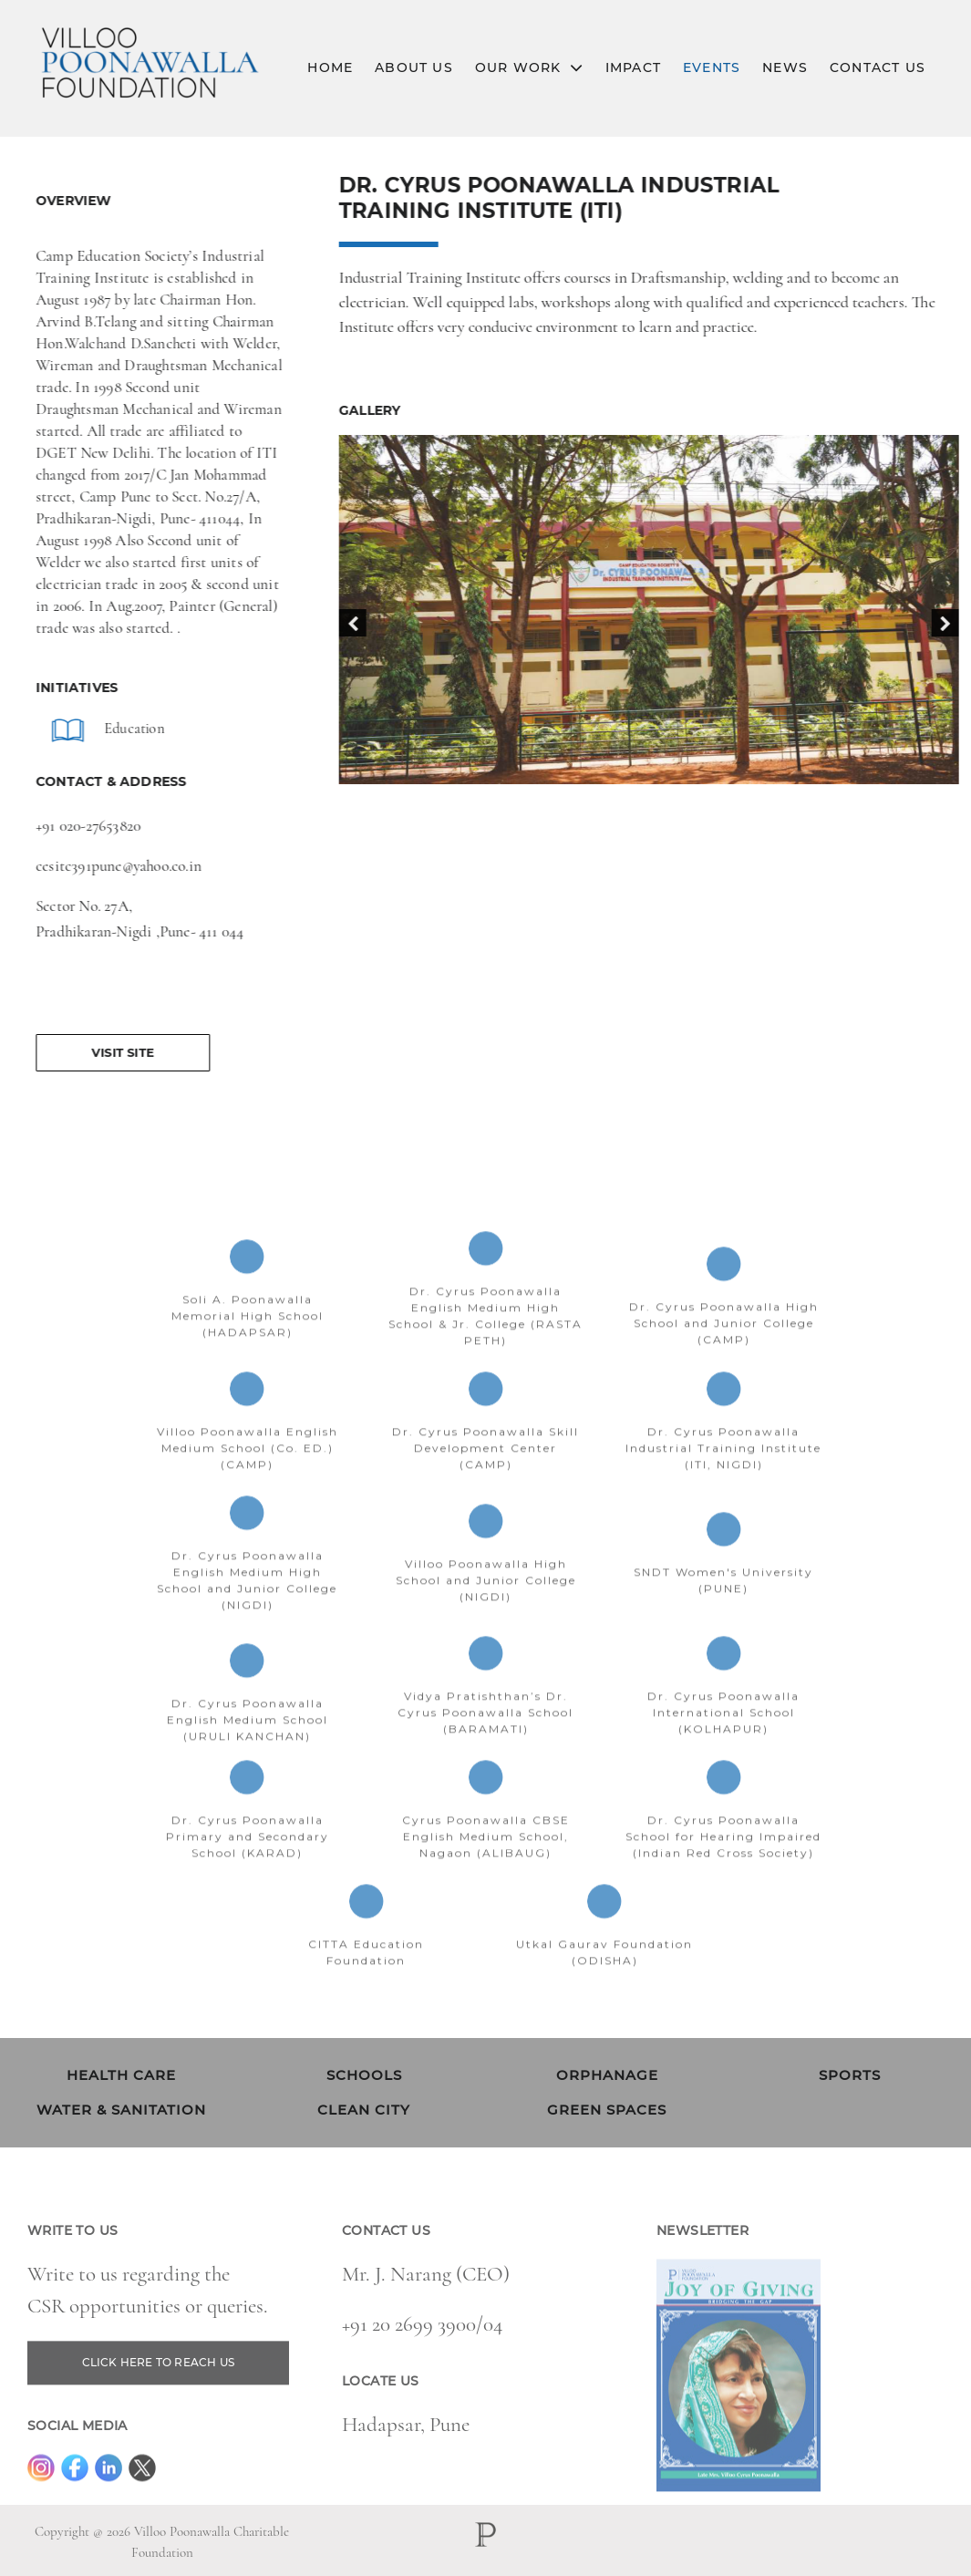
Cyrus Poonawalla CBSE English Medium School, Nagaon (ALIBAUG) (486, 1870)
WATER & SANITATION (121, 2109)
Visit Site (116, 1052)
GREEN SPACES (606, 2109)
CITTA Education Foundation (366, 1986)
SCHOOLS (364, 2075)
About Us (414, 67)
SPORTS (850, 2075)
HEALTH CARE (121, 2075)
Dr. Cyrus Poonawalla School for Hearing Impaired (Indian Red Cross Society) (723, 1870)
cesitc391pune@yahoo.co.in (112, 865)
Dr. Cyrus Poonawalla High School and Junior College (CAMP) (724, 1357)
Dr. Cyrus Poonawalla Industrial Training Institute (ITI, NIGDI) (723, 1482)
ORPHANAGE (607, 2075)
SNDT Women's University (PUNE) (723, 1614)
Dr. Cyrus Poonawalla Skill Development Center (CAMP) (485, 1482)
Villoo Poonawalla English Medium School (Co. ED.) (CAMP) (247, 1482)
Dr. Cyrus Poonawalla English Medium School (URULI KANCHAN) (247, 1754)
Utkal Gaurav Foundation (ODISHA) (604, 1986)
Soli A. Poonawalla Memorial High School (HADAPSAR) (247, 1350)
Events (711, 67)
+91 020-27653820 (81, 825)
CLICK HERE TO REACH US (158, 2397)
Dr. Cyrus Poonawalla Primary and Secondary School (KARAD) (247, 1870)
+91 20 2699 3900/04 (422, 2359)
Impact (633, 67)
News (785, 67)
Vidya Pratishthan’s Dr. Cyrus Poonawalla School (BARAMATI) (485, 1746)
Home (330, 67)
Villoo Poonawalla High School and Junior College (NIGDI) (486, 1614)
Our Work (529, 68)
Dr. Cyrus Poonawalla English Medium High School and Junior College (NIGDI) (247, 1614)
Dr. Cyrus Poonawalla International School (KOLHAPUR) (723, 1746)
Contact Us (877, 67)
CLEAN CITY (363, 2109)
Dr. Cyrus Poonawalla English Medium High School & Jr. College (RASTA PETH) (485, 1350)
